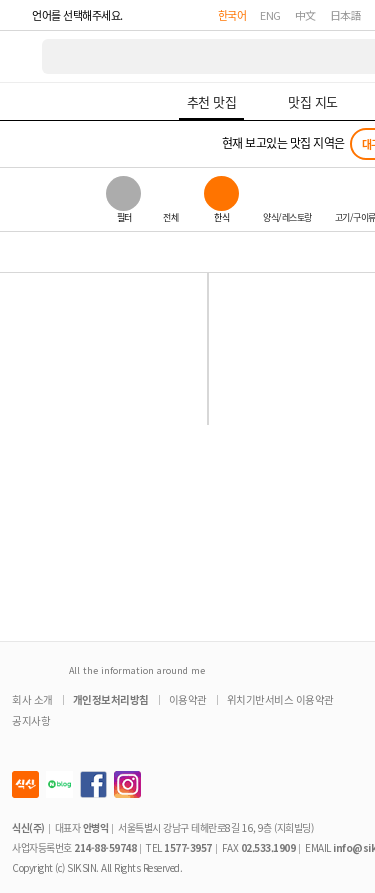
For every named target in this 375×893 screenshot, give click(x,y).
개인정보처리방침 (111, 699)
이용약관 (188, 699)
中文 (305, 15)
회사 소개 (32, 699)
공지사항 (31, 720)
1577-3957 (188, 847)
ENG (270, 15)
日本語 (346, 15)
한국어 (232, 15)
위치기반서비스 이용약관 (280, 699)
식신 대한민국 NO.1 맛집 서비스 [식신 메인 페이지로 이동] (22, 56)
